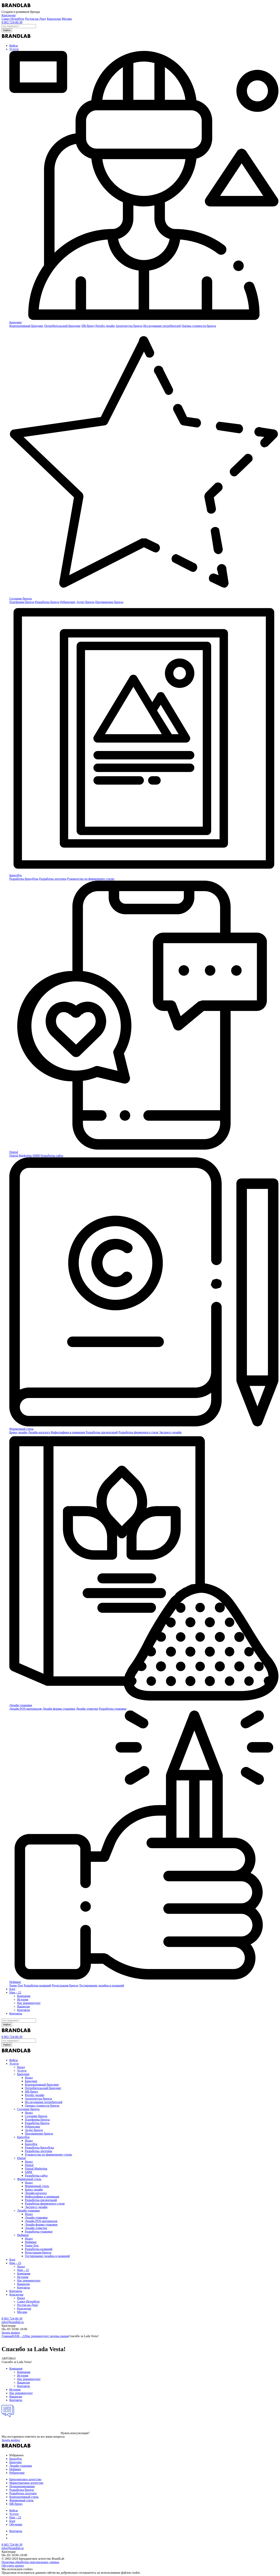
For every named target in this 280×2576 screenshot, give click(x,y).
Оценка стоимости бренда (198, 325)
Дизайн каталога (39, 1432)
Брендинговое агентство (25, 2479)
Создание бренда (20, 598)
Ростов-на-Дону (35, 18)
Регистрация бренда (65, 1985)
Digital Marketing (20, 1155)
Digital (13, 1152)
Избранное (16, 2455)
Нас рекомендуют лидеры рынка (46, 2336)
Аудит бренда (85, 602)
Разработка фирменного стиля (138, 1432)
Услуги (14, 49)
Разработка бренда (47, 602)
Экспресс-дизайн (170, 1432)
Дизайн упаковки (20, 1705)
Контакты (23, 2010)
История (22, 1999)
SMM (36, 1155)
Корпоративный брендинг (26, 325)
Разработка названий (37, 1985)
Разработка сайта (51, 1155)
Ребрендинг (68, 602)
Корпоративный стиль (23, 2496)
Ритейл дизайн (105, 325)
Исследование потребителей (162, 325)
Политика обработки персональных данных (30, 2562)
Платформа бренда (21, 602)
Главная (7, 2336)
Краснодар (54, 18)
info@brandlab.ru (13, 2322)
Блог (12, 1989)
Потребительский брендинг (62, 325)
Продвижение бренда (109, 602)
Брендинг (15, 322)
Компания (23, 1996)
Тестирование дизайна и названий (101, 1985)
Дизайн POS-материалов (25, 1708)
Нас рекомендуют (28, 2003)
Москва (67, 18)
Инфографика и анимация (68, 1432)
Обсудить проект (13, 2565)
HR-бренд (16, 2503)
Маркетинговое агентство (26, 2482)
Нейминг (15, 1982)
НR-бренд (88, 325)
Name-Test (16, 1985)
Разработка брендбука (23, 878)
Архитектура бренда (129, 325)
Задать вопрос (11, 2332)
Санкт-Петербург (13, 18)
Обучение (15, 2524)
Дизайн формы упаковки (59, 1708)
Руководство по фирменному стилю (90, 878)
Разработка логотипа (52, 878)
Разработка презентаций (102, 1432)
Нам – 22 (15, 1992)
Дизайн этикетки (87, 1708)
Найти (6, 30)
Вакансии (23, 2006)
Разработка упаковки (113, 1708)
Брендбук (15, 875)
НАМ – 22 (18, 2336)
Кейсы (13, 45)
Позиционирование (22, 2486)
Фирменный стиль (21, 1428)
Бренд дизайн (18, 1432)
